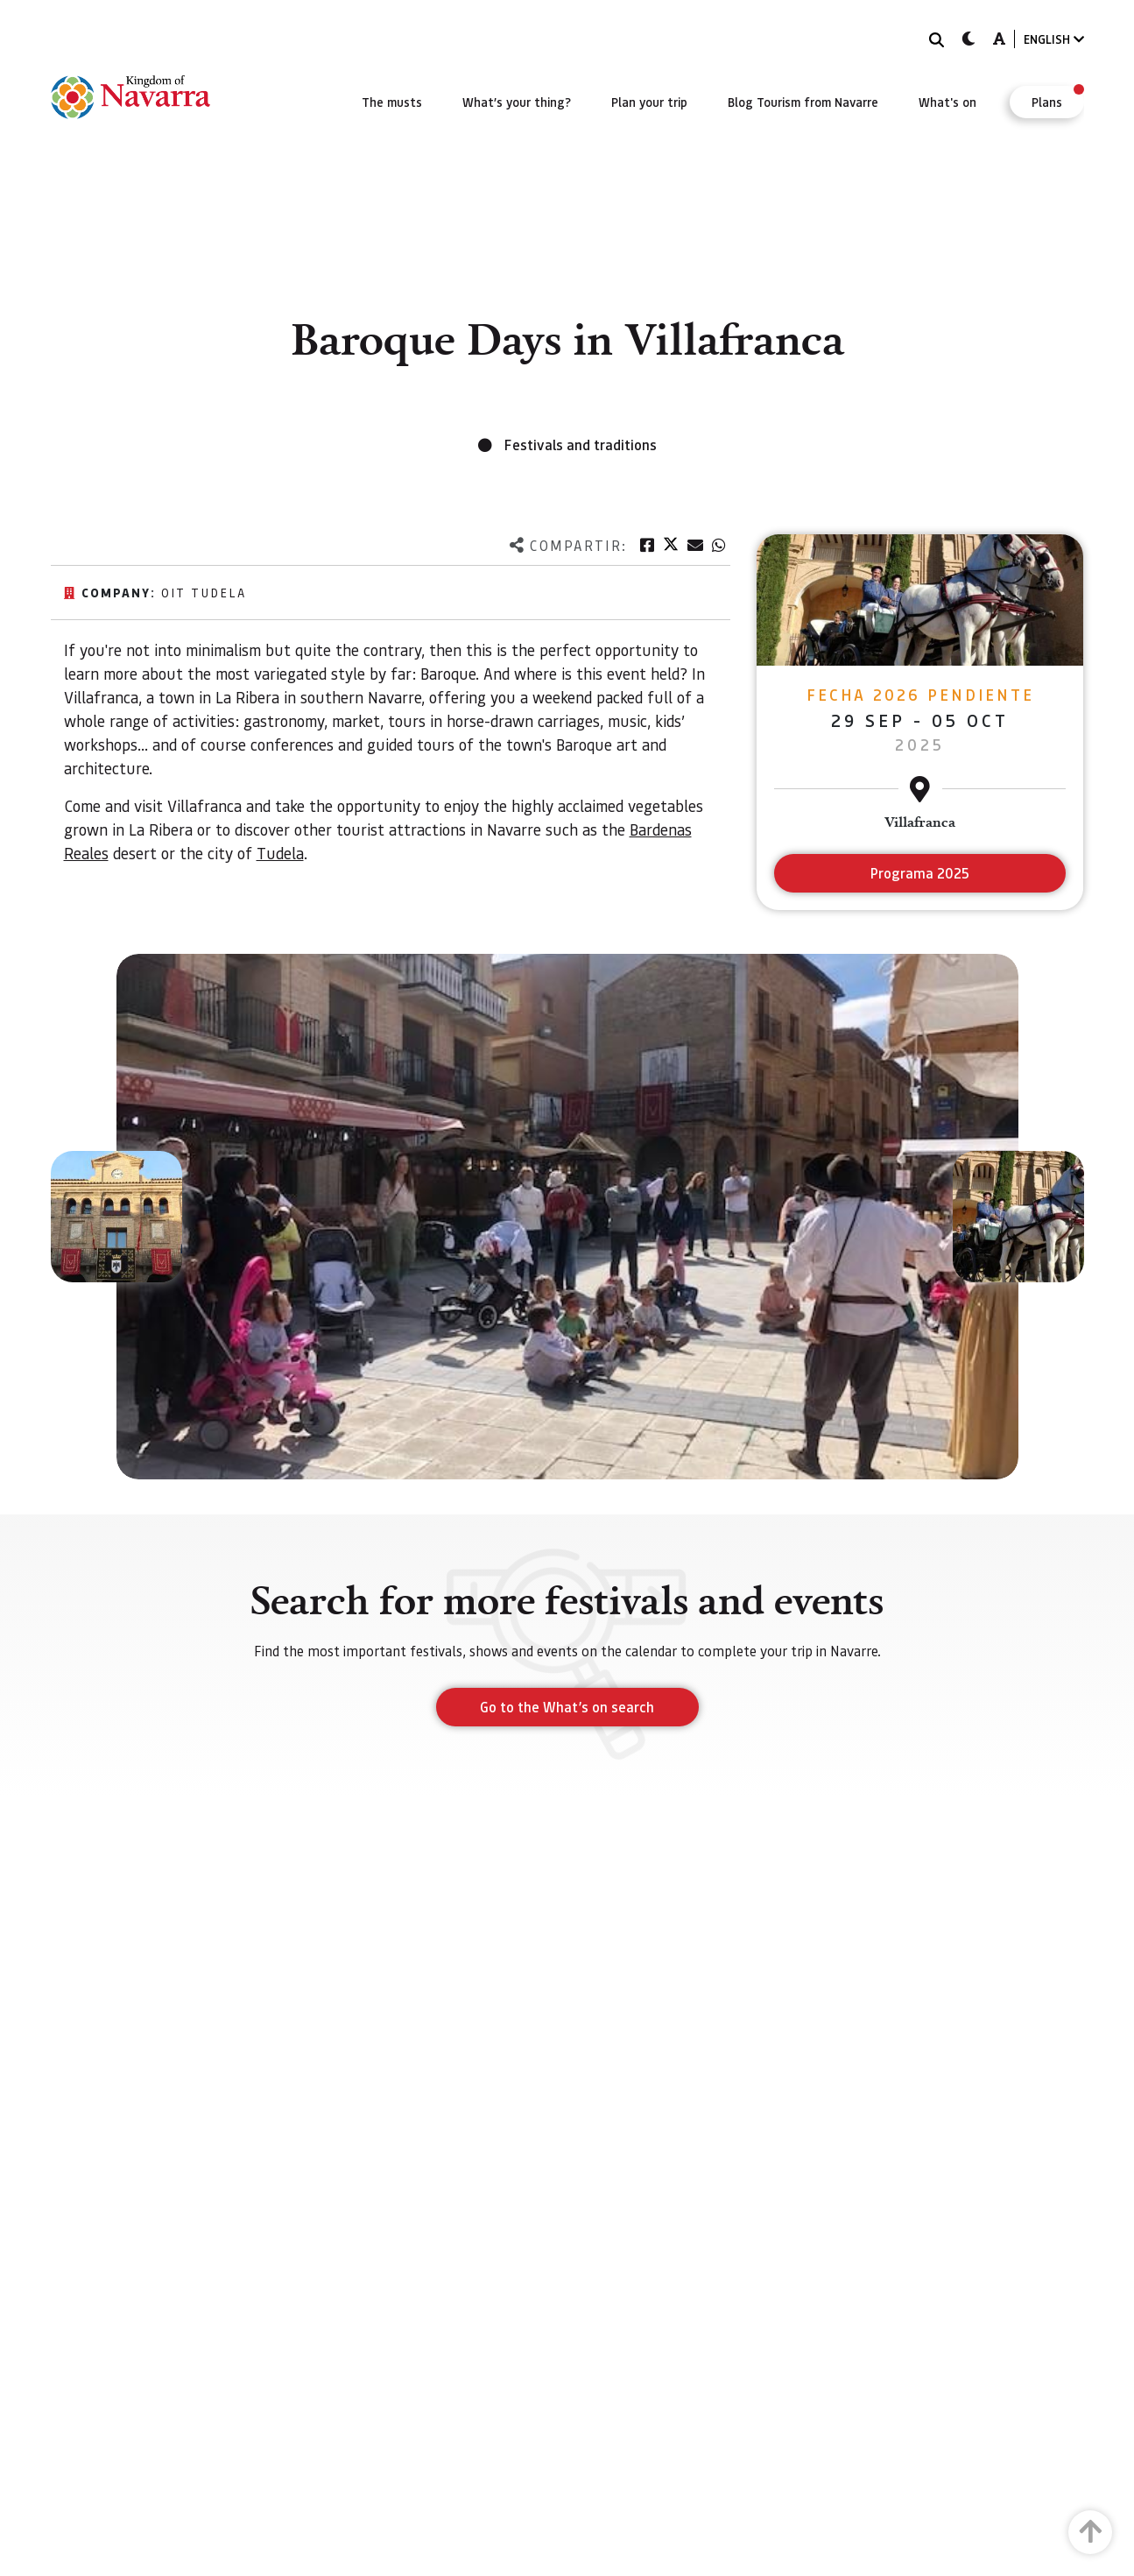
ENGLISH (1054, 39)
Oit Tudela (203, 592)
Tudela (280, 853)
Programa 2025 (919, 873)
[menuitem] (392, 101)
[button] (116, 1216)
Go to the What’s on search (567, 1706)
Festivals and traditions (580, 444)
